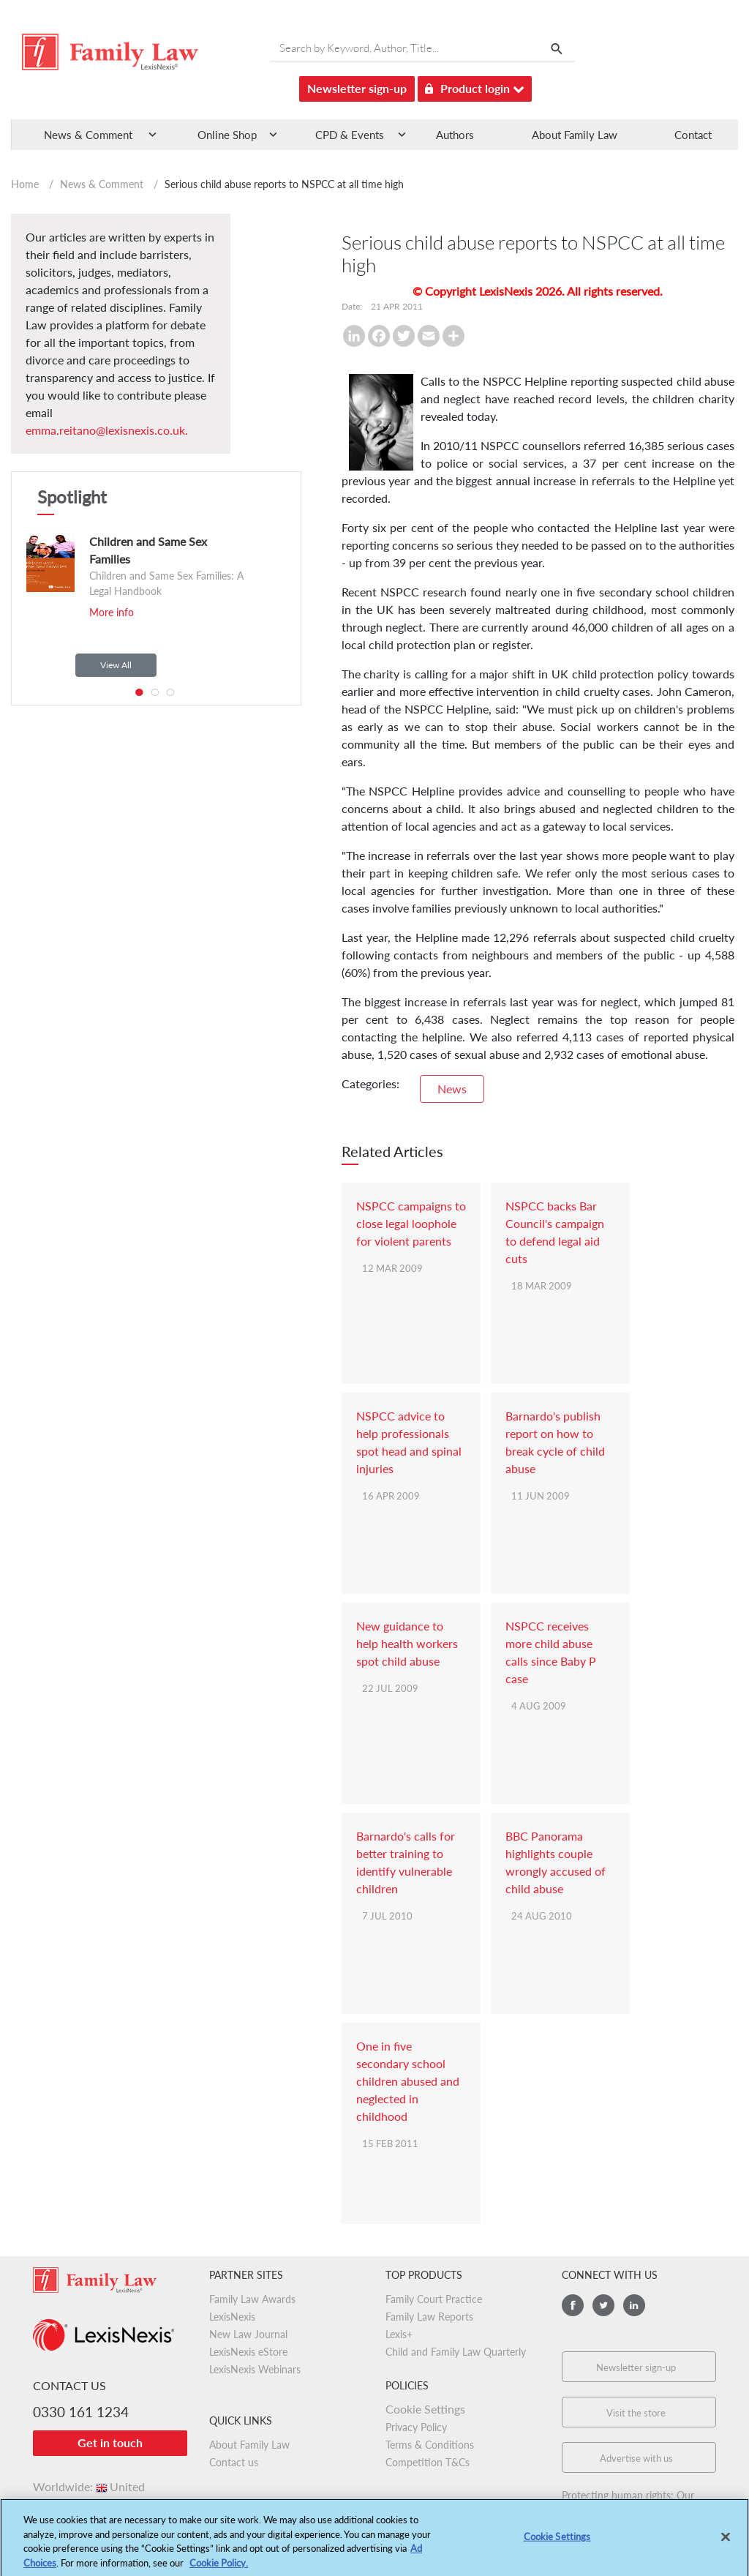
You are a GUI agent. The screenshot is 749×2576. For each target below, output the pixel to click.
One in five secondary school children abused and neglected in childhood (407, 2081)
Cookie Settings (425, 2409)
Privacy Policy (416, 2427)
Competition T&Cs (427, 2462)
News (452, 1089)
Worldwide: (89, 2486)
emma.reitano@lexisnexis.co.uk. (107, 430)
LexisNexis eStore (248, 2351)
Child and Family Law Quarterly (455, 2351)
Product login (474, 86)
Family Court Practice (433, 2299)
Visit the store (636, 2413)
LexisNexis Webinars (255, 2369)
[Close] (726, 2542)
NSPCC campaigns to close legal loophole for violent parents (411, 1223)
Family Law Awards (252, 2299)
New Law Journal (248, 2334)
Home (25, 184)
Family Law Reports (429, 2316)
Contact (693, 134)
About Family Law (574, 134)
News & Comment (101, 184)
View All (116, 664)
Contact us (233, 2462)
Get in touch (110, 2442)
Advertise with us (636, 2458)
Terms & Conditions (429, 2444)
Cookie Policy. (218, 2568)
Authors (455, 134)
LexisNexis (232, 2316)
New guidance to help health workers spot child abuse (407, 1643)
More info (111, 612)
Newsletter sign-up (357, 88)
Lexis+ (399, 2334)
